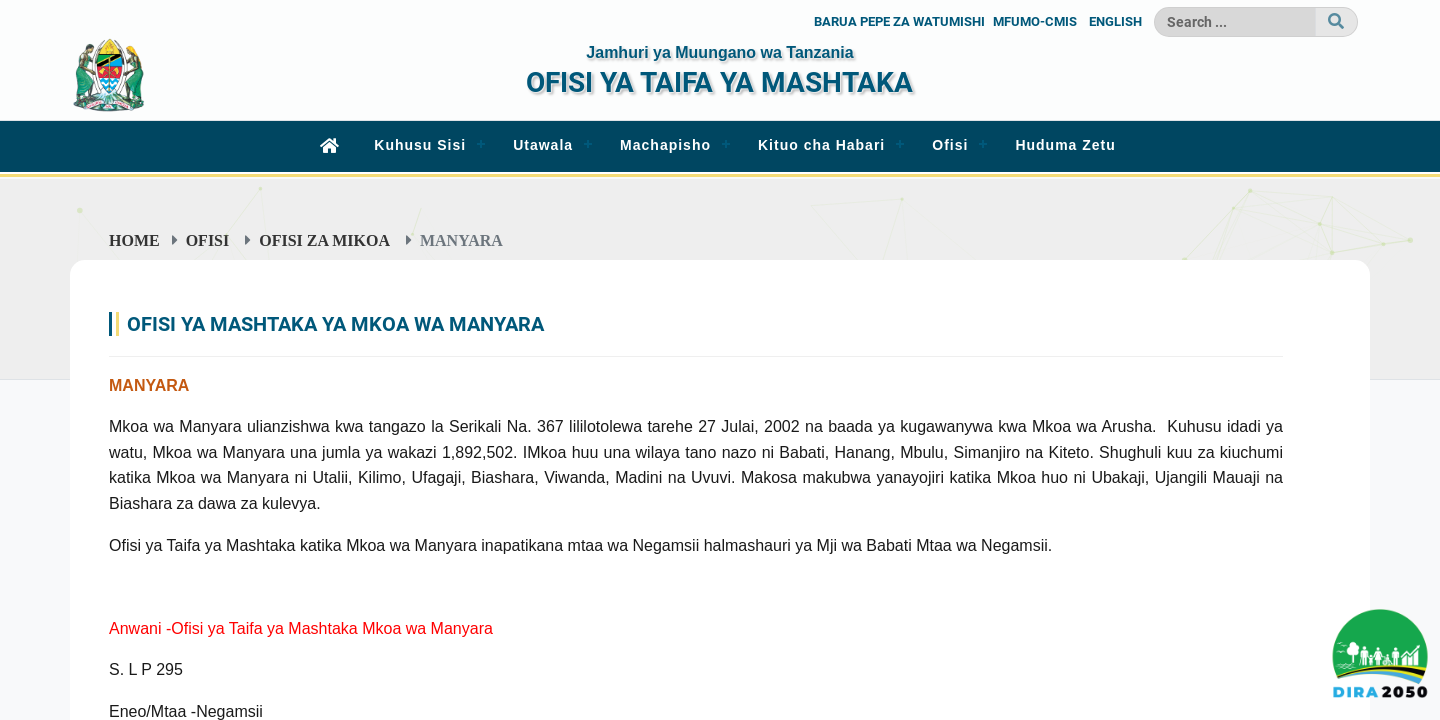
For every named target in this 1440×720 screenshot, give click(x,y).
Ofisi (950, 145)
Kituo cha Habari (821, 145)
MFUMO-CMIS (1035, 21)
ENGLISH (1115, 21)
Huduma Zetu (1065, 145)
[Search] (1235, 22)
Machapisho (665, 145)
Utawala (543, 145)
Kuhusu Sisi (420, 145)
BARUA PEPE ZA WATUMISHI (899, 21)
